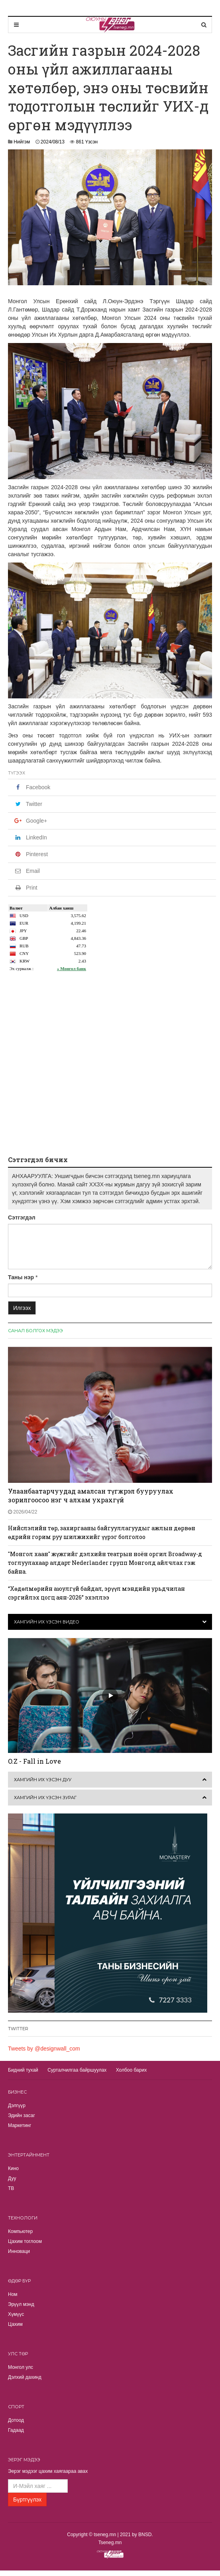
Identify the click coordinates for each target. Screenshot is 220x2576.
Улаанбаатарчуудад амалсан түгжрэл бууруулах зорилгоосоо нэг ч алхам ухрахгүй (90, 1495)
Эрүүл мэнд (21, 2304)
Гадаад (16, 2430)
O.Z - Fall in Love (34, 1761)
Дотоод (16, 2420)
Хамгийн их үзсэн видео (46, 1622)
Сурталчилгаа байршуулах (76, 2070)
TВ (11, 2188)
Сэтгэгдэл (21, 1217)
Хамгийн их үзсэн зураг (45, 1797)
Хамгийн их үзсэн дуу (42, 1779)
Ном (13, 2294)
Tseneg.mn (110, 2542)
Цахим (15, 2324)
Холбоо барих (131, 2070)
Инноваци (19, 2251)
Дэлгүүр (17, 2105)
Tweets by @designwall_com (44, 2048)
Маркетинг (19, 2125)
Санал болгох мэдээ (35, 1330)
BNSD (144, 2534)
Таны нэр (21, 1277)
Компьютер (20, 2231)
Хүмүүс (16, 2314)
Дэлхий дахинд (24, 2377)
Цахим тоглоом (25, 2241)
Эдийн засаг (21, 2115)
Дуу (12, 2178)
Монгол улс (20, 2367)
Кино (13, 2168)
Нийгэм (22, 142)
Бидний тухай (23, 2070)
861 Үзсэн (87, 142)
